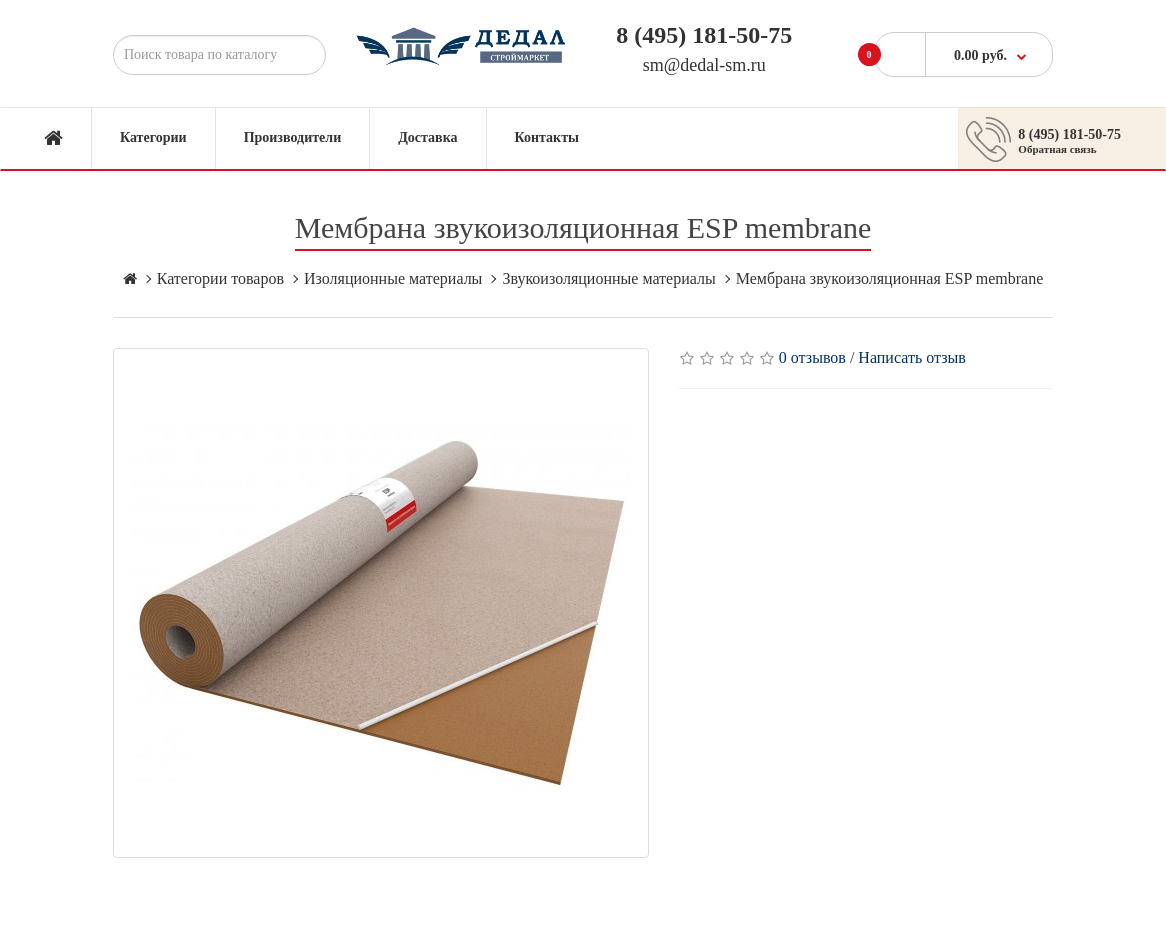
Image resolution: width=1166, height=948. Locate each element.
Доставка (427, 137)
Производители (293, 137)
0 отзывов (812, 357)
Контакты (547, 137)
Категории (153, 137)
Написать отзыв (911, 357)
